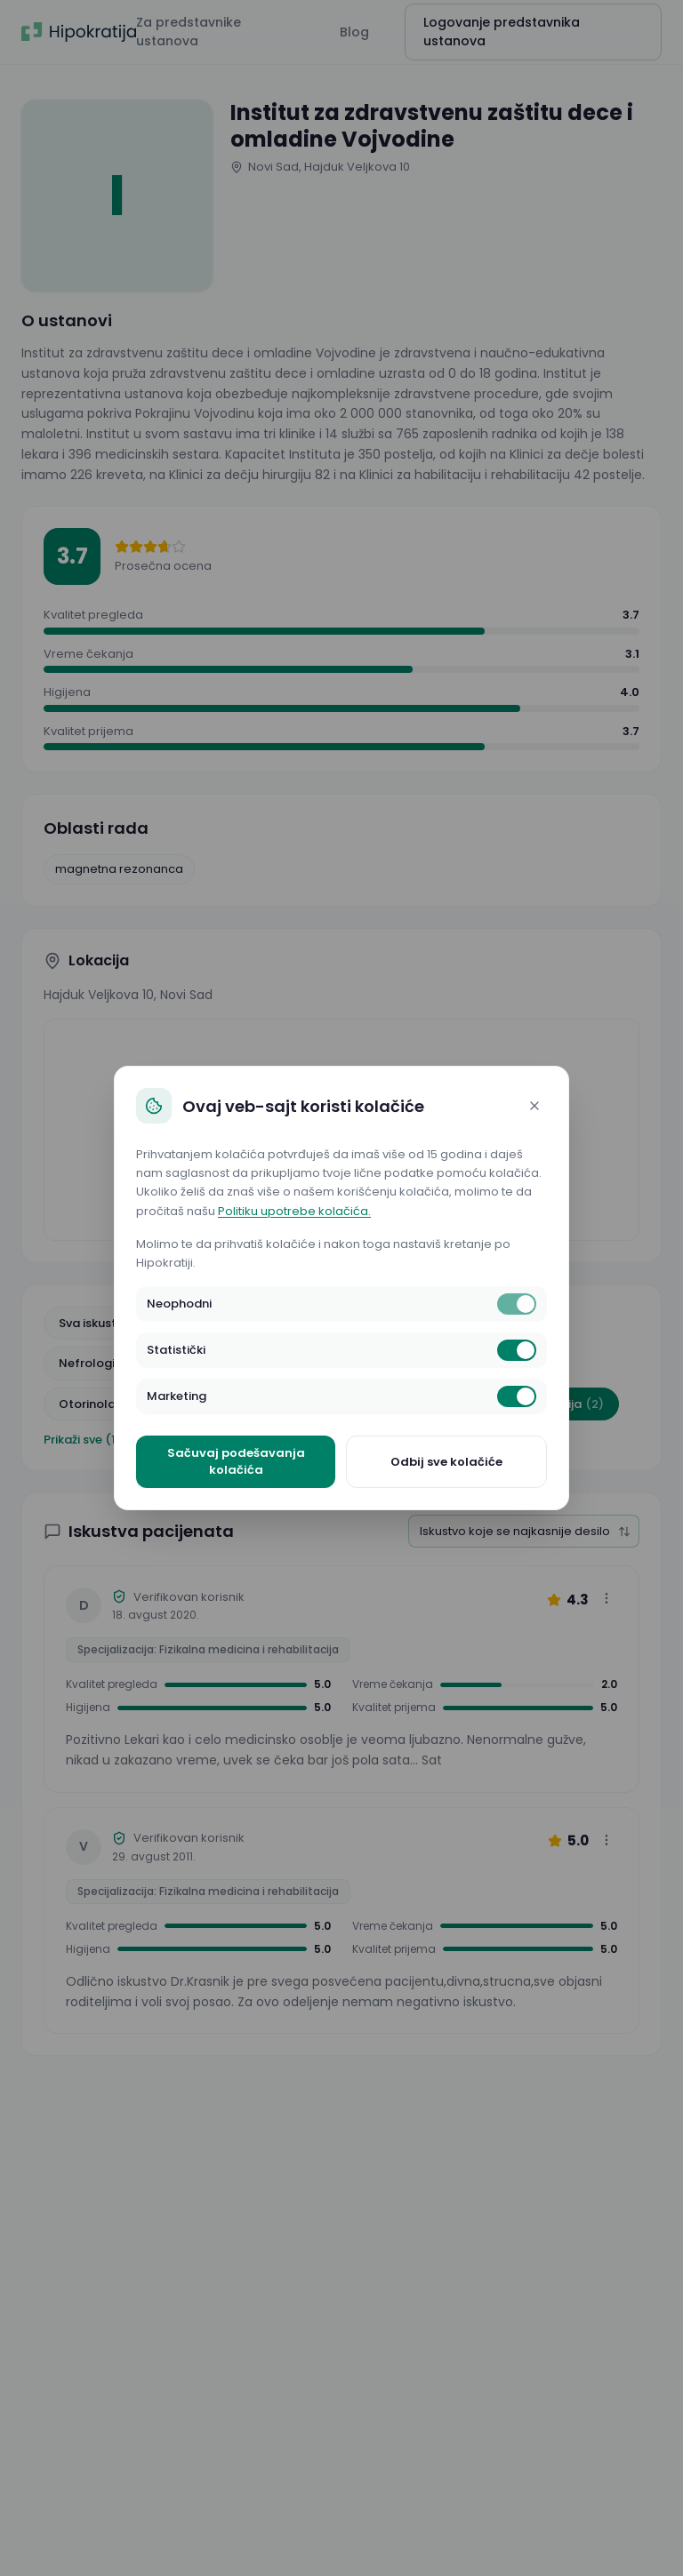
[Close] (534, 1105)
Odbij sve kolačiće (446, 1461)
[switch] (516, 1304)
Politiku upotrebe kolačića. (294, 1211)
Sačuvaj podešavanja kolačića (236, 1461)
